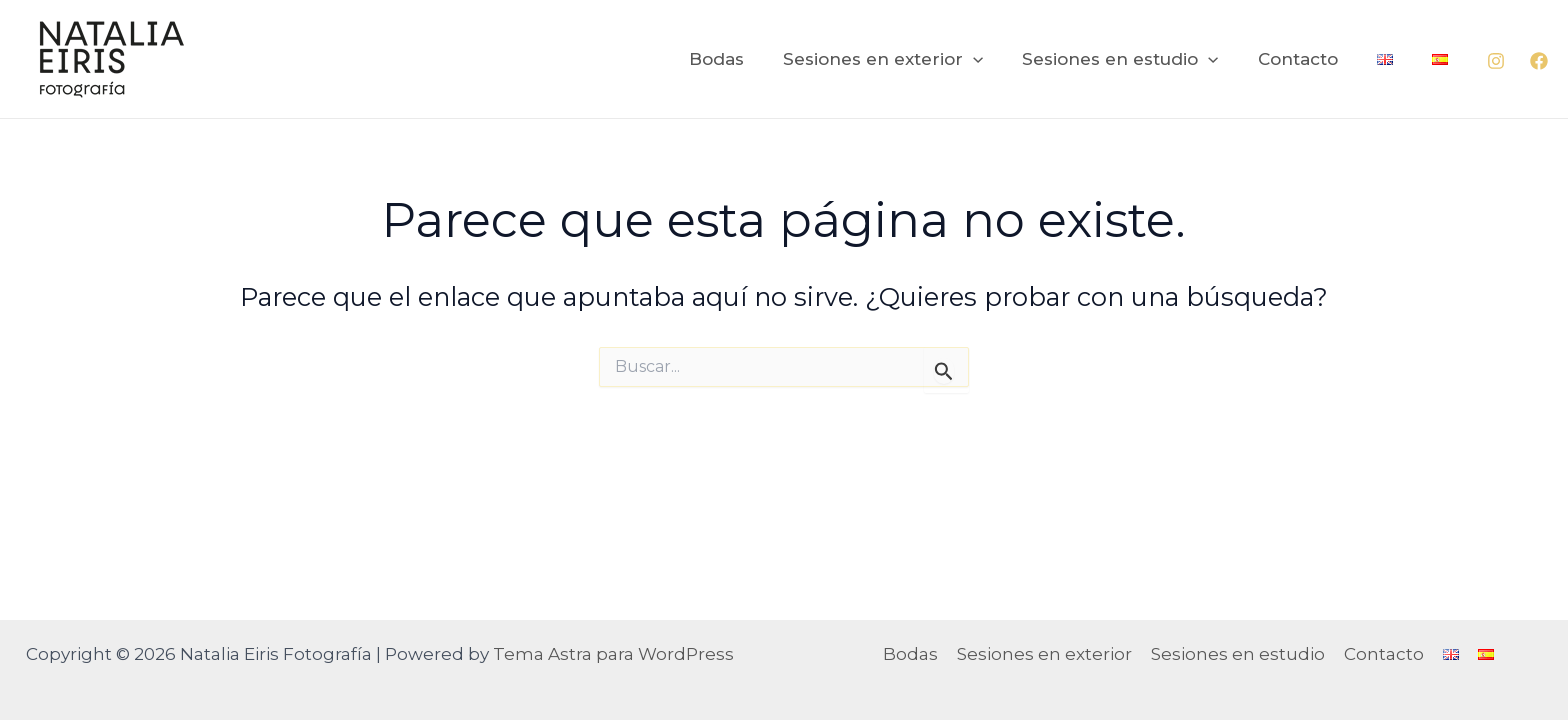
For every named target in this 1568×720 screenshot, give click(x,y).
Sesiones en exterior (906, 59)
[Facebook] (1539, 61)
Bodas (744, 59)
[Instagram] (1496, 61)
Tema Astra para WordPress (613, 654)
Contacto (1310, 59)
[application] (996, 59)
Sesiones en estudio (1138, 59)
